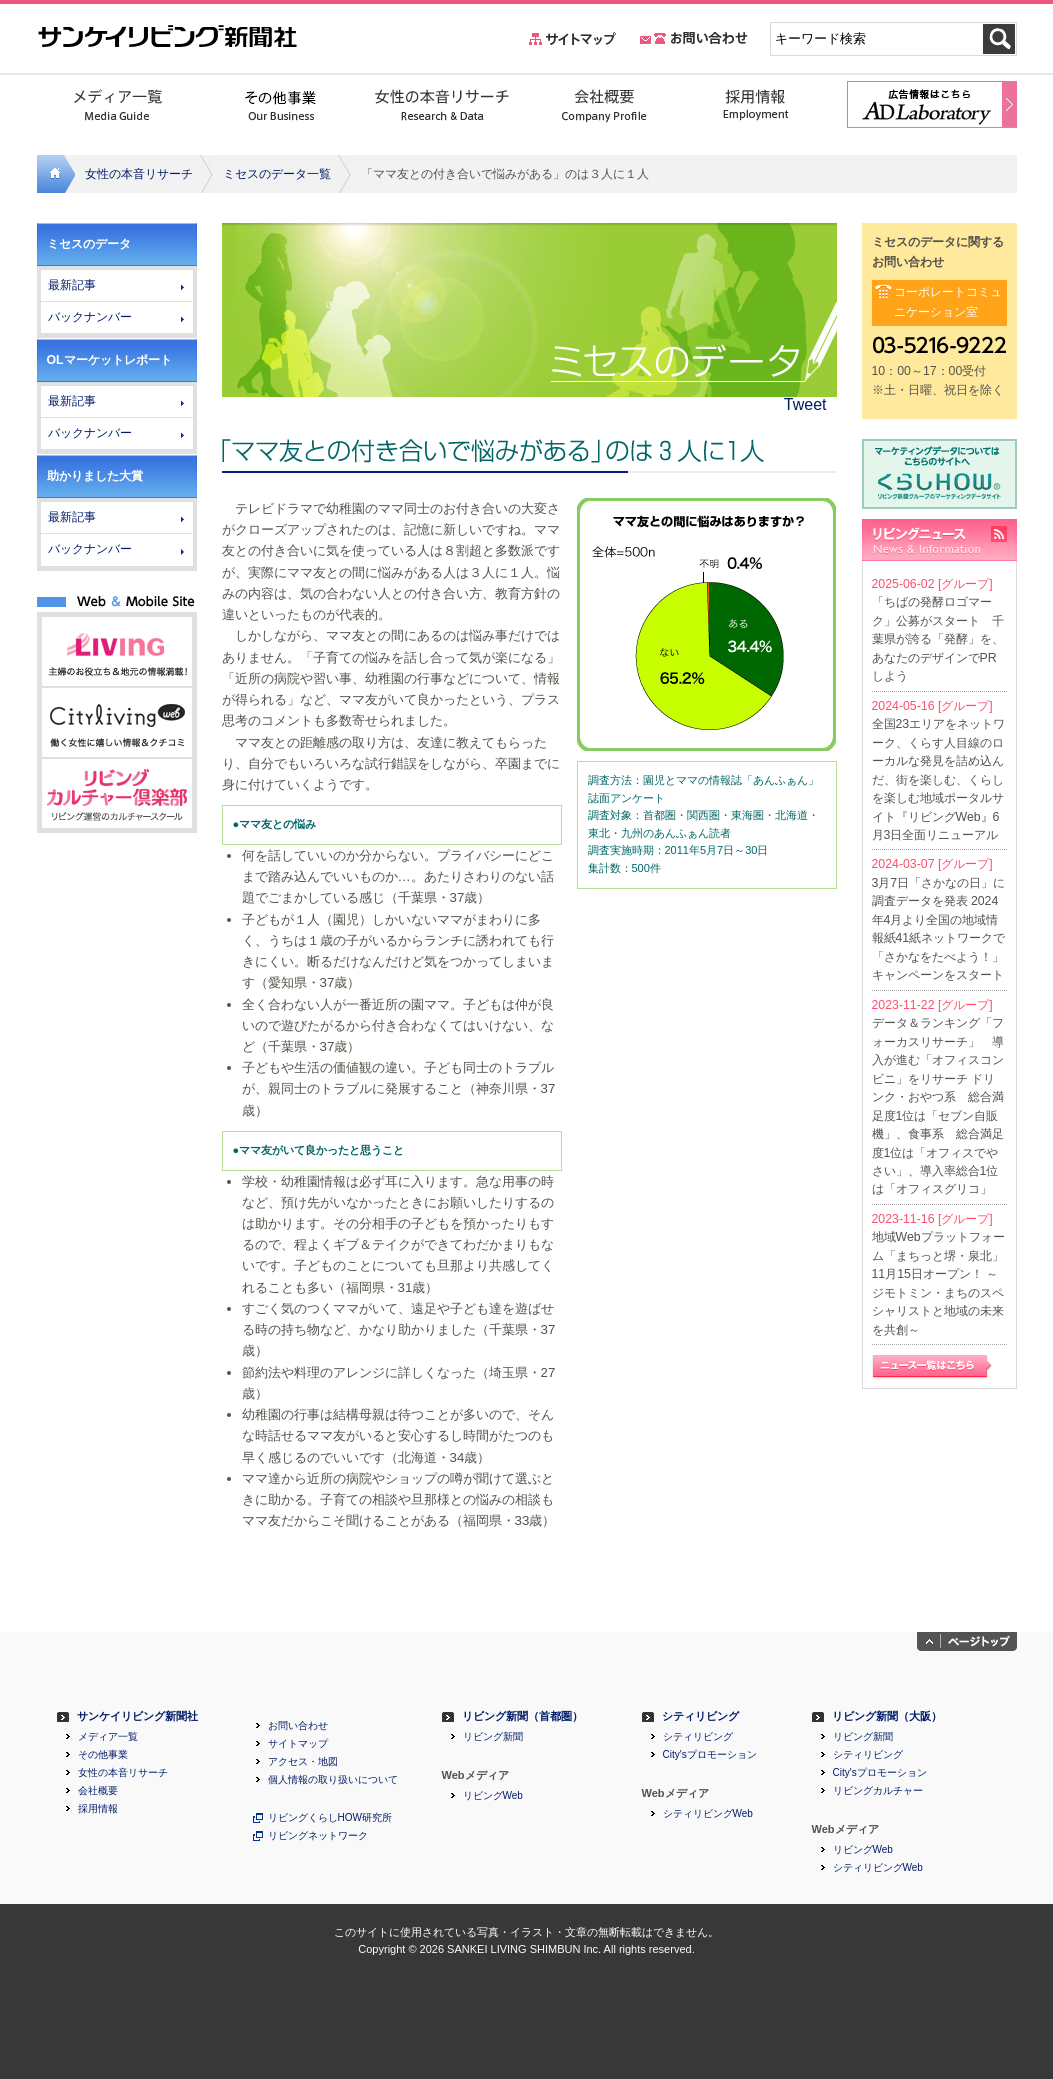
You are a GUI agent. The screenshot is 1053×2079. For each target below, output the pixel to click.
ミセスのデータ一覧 (277, 174)
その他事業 (103, 1755)
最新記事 (72, 285)
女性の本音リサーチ (139, 174)
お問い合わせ (298, 1726)
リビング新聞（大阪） (887, 1716)
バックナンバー (90, 317)
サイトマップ (298, 1744)
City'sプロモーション (710, 1755)
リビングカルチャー (878, 1791)
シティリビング (700, 1716)
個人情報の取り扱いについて (333, 1780)
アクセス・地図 (303, 1762)
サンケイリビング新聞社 (137, 1716)
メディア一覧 (108, 1737)
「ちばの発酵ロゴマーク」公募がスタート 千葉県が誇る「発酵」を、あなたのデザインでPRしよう (938, 639)
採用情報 (98, 1809)
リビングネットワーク (318, 1836)
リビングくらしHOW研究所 (330, 1818)
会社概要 (98, 1791)
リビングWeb (493, 1796)
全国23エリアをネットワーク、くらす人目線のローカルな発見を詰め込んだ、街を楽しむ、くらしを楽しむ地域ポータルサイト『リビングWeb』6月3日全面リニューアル (939, 779)
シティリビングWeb (708, 1814)
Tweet (805, 404)
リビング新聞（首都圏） (522, 1716)
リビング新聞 (493, 1737)
